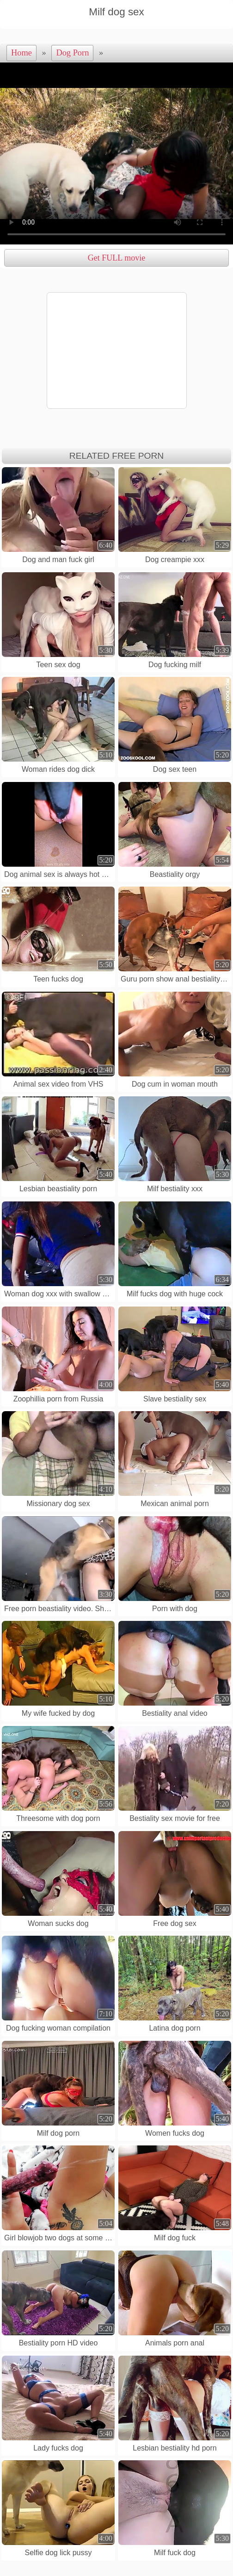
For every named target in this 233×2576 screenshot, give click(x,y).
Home (21, 52)
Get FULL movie (116, 258)
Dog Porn (72, 52)
